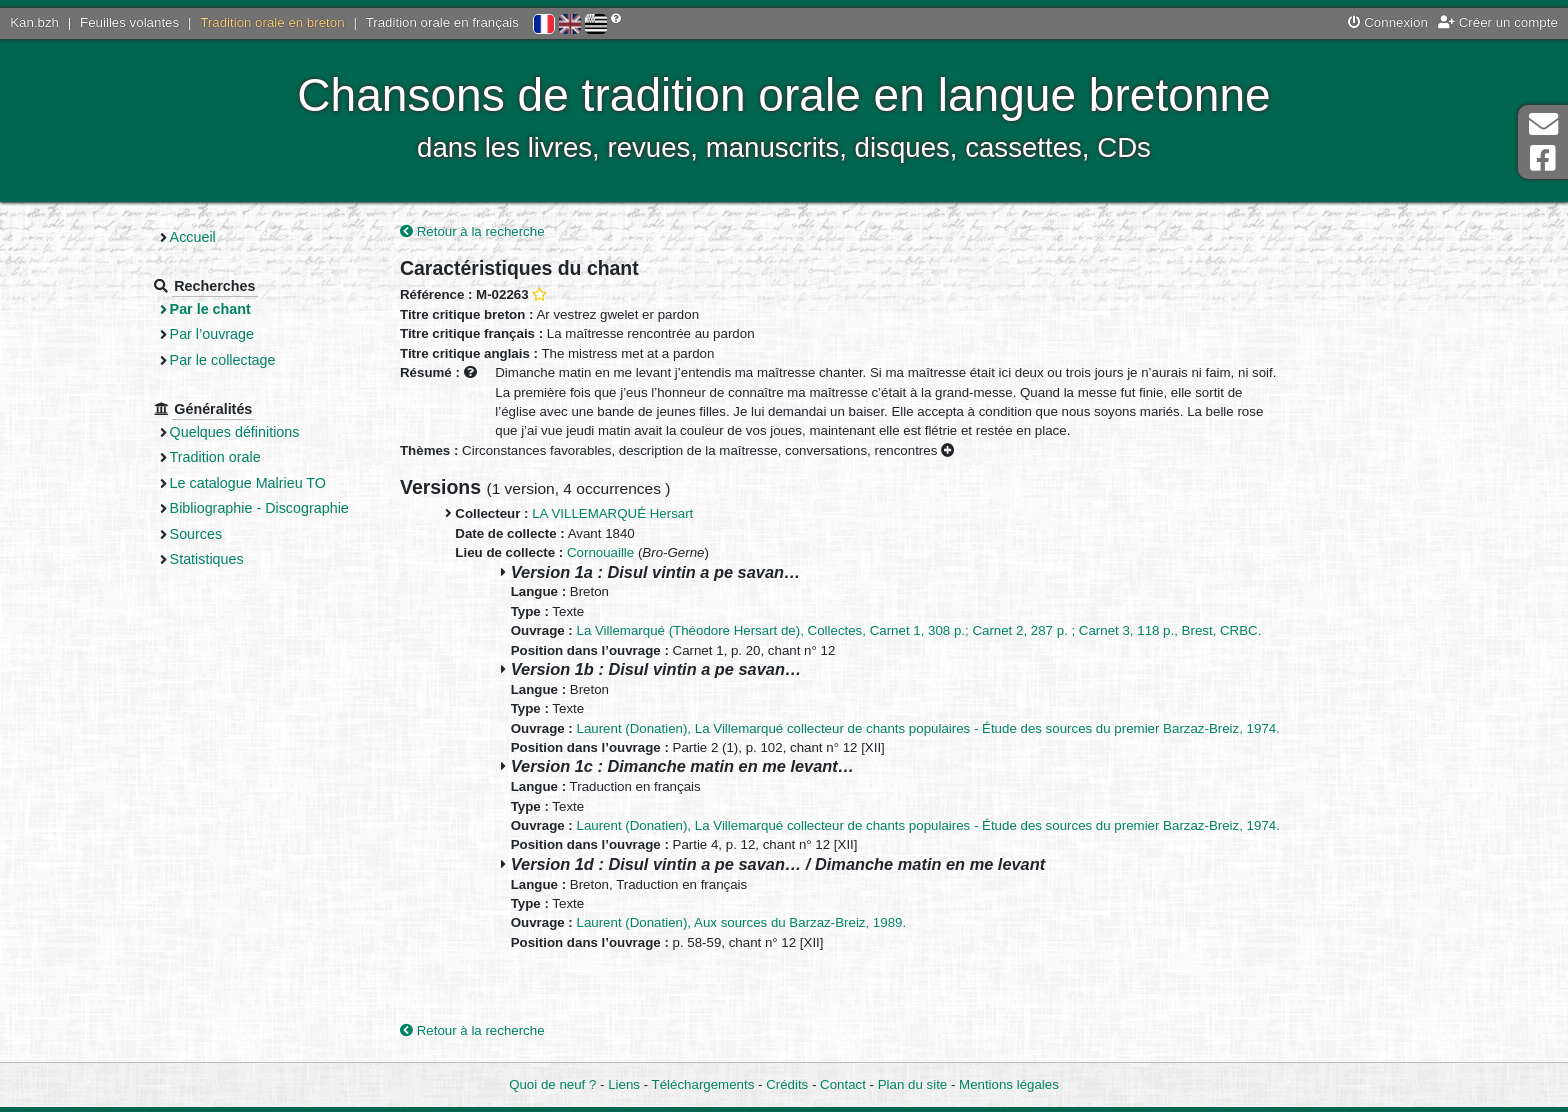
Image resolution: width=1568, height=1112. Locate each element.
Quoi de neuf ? (552, 1084)
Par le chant (210, 309)
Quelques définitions (235, 432)
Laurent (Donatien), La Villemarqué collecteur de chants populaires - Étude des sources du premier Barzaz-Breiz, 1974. (928, 728)
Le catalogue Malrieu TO (248, 483)
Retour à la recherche (472, 231)
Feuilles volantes (129, 22)
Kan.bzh (34, 22)
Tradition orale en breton (272, 22)
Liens (624, 1084)
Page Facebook (1543, 158)
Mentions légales (1009, 1084)
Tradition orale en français (442, 22)
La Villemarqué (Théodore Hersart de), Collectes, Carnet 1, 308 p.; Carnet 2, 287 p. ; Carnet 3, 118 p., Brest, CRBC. (919, 630)
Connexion (1388, 22)
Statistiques (207, 559)
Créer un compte (1498, 22)
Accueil (193, 237)
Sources (196, 534)
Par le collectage (223, 360)
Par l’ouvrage (212, 334)
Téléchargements (703, 1084)
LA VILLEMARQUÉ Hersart (612, 513)
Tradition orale (215, 457)
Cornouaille (600, 552)
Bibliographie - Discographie (259, 508)
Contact (843, 1084)
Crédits (787, 1084)
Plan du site (912, 1084)
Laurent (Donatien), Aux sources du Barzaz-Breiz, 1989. (742, 922)
